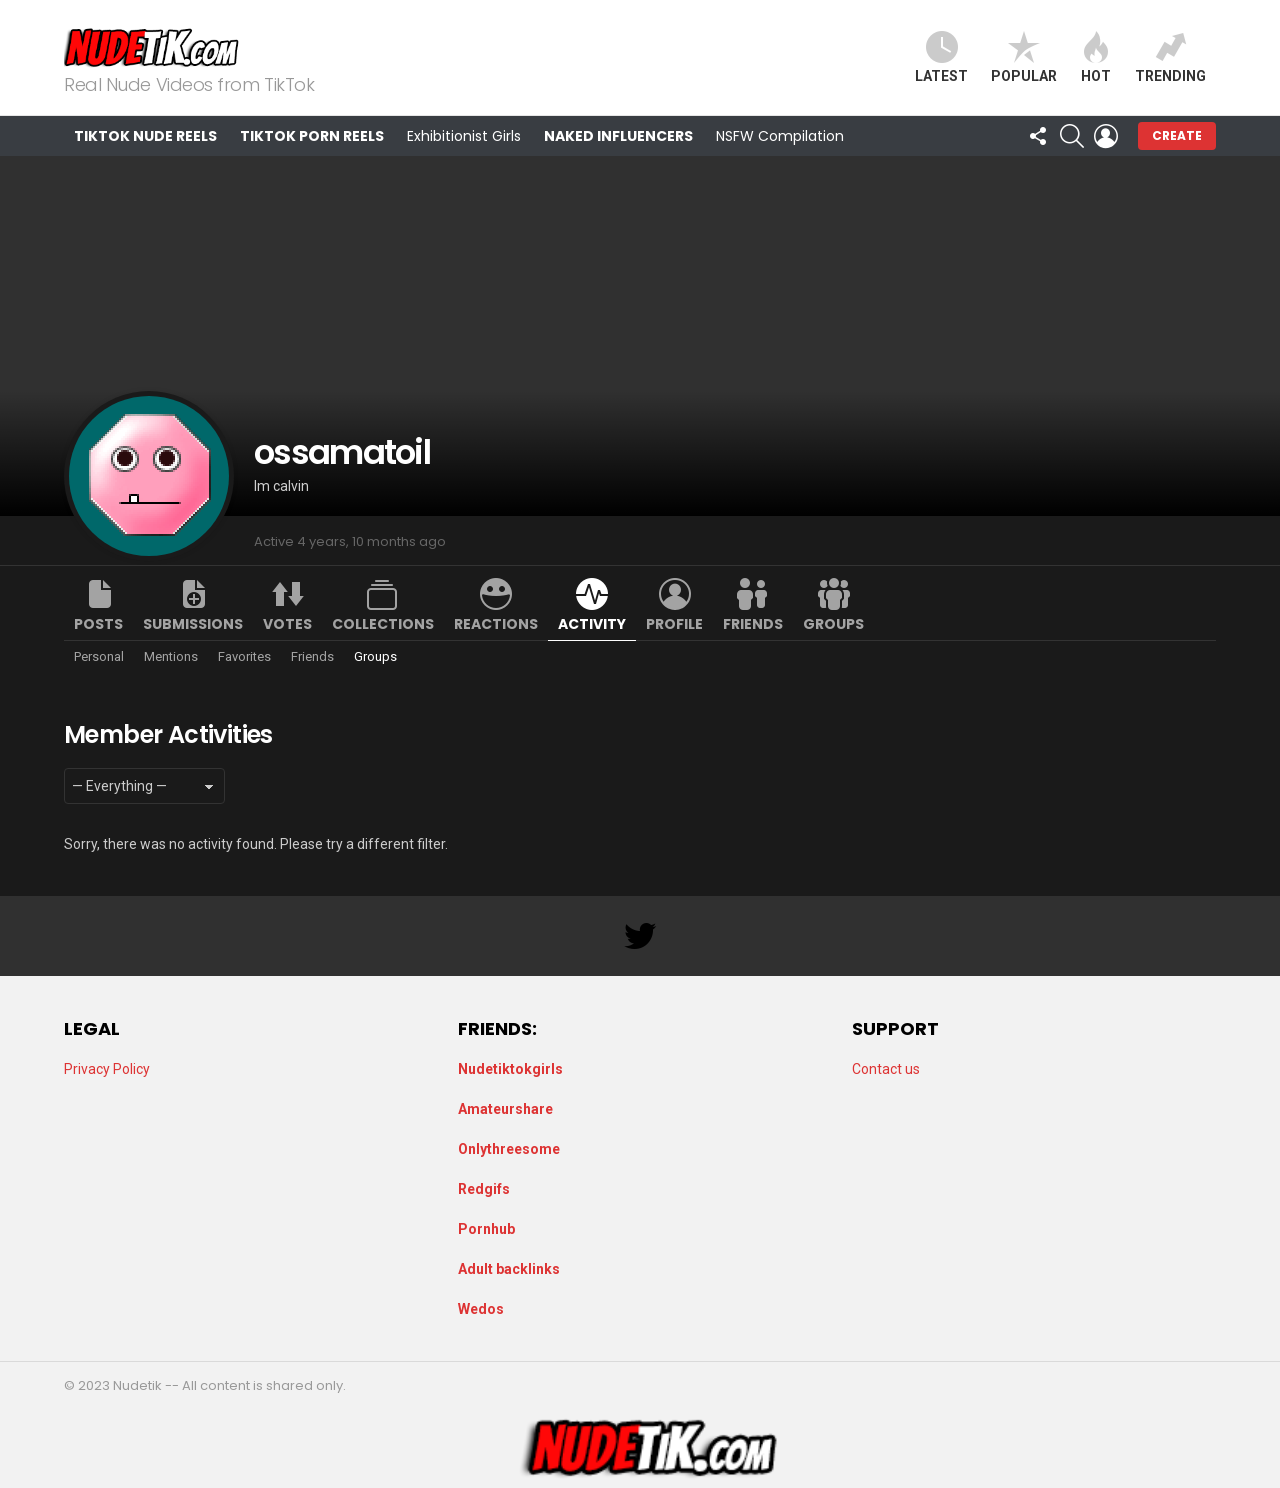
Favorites (244, 656)
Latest (941, 57)
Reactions (496, 624)
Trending (1170, 57)
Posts (98, 624)
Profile (674, 624)
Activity (592, 624)
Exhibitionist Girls (464, 136)
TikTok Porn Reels (312, 136)
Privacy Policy (107, 1069)
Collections (383, 624)
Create (1177, 135)
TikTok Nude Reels (145, 136)
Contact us (886, 1069)
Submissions (193, 624)
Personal (99, 656)
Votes (287, 624)
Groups (833, 624)
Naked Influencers (618, 136)
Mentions (171, 656)
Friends (753, 624)
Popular (1024, 57)
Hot (1096, 57)
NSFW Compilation (780, 136)
